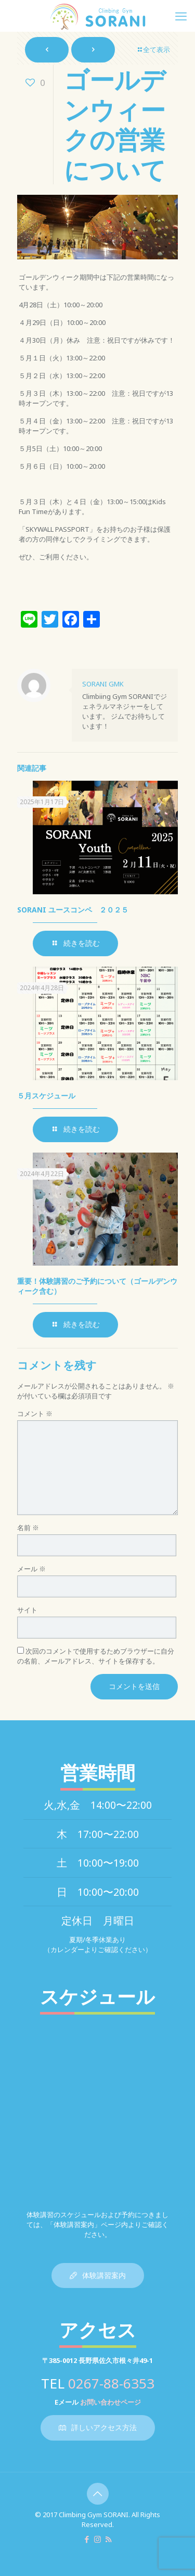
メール (31, 1568)
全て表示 (153, 49)
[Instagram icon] (97, 2539)
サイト (27, 1610)
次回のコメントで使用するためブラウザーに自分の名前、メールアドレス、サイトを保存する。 (95, 1656)
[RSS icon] (108, 2539)
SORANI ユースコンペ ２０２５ (76, 910)
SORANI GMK (103, 684)
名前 (28, 1527)
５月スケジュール (46, 1096)
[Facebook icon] (86, 2539)
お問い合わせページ (110, 2402)
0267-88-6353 (111, 2383)
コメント (35, 1413)
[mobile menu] (181, 15)
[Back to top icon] (98, 2494)
